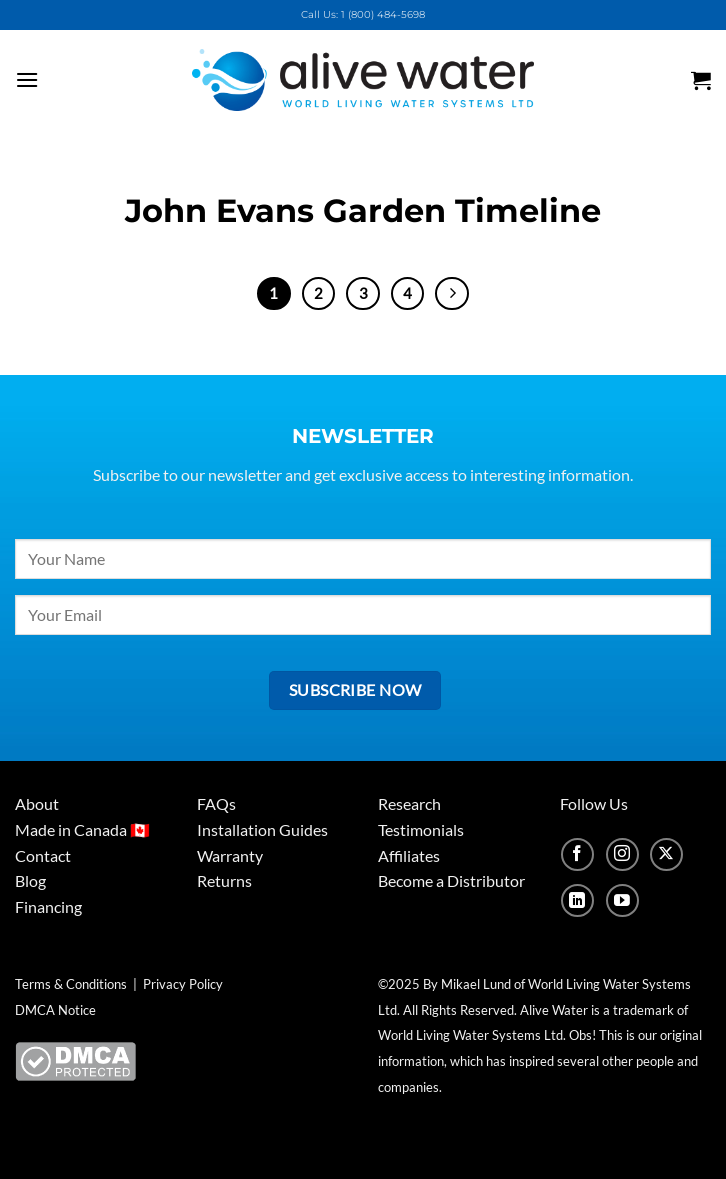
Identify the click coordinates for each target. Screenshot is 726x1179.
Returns (224, 880)
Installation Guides (262, 829)
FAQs (216, 803)
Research (409, 803)
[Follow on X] (666, 854)
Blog (30, 880)
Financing (48, 906)
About (37, 803)
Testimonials (421, 829)
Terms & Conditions (71, 984)
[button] (52, 79)
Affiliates (409, 855)
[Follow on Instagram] (622, 854)
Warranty (230, 855)
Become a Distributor (451, 880)
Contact (43, 855)
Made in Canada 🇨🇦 (82, 829)
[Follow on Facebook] (577, 854)
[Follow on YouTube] (622, 900)
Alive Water (554, 1010)
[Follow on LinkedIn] (577, 900)
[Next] (452, 294)
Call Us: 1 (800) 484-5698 (363, 14)
